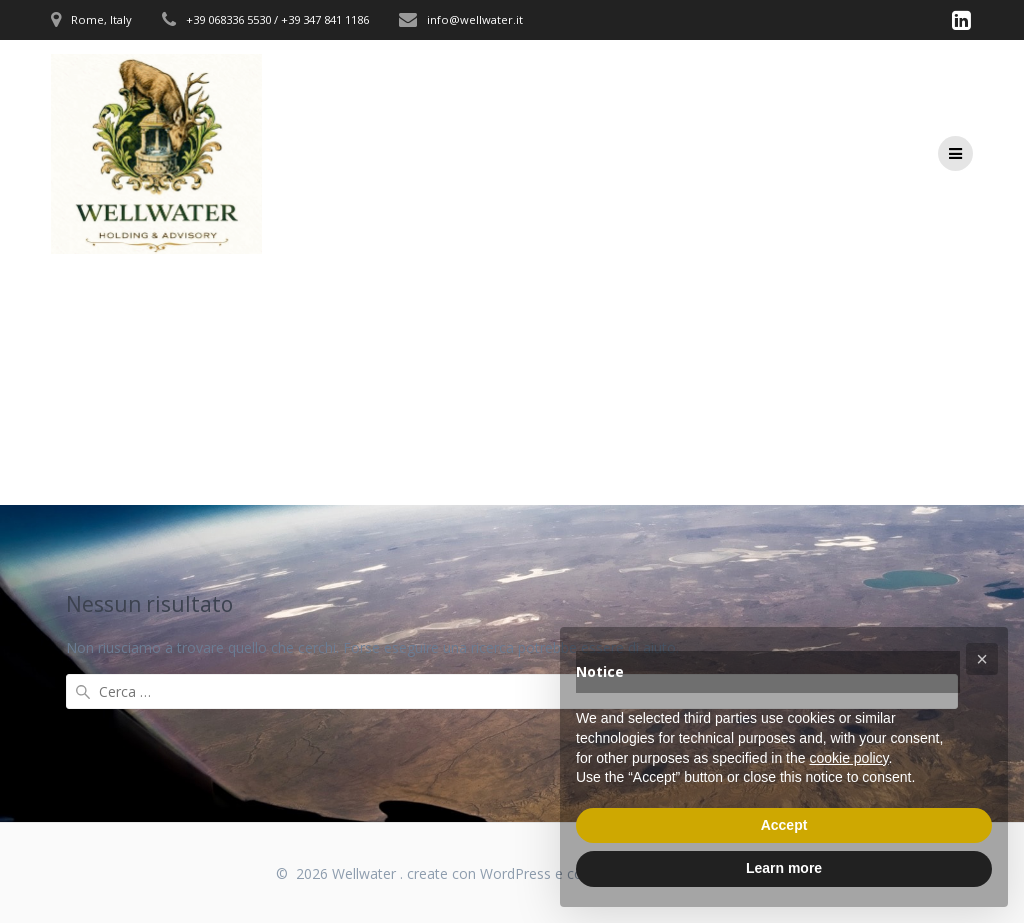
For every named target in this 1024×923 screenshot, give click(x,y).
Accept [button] (784, 825)
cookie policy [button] (848, 758)
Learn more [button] (784, 868)
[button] (982, 659)
